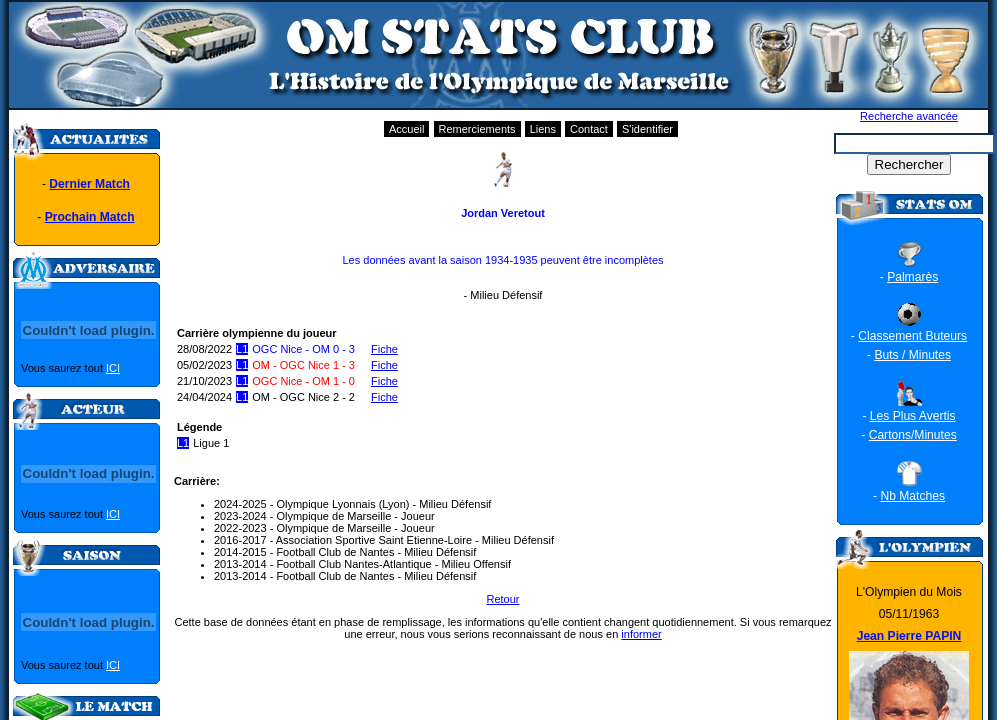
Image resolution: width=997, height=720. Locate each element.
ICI (113, 368)
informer (641, 634)
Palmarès (912, 277)
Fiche (384, 349)
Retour (502, 599)
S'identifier (647, 129)
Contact (589, 129)
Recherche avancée (909, 116)
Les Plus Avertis (913, 416)
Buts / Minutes (912, 355)
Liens (543, 129)
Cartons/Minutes (913, 435)
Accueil (406, 129)
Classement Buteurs (912, 336)
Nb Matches (912, 496)
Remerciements (477, 129)
